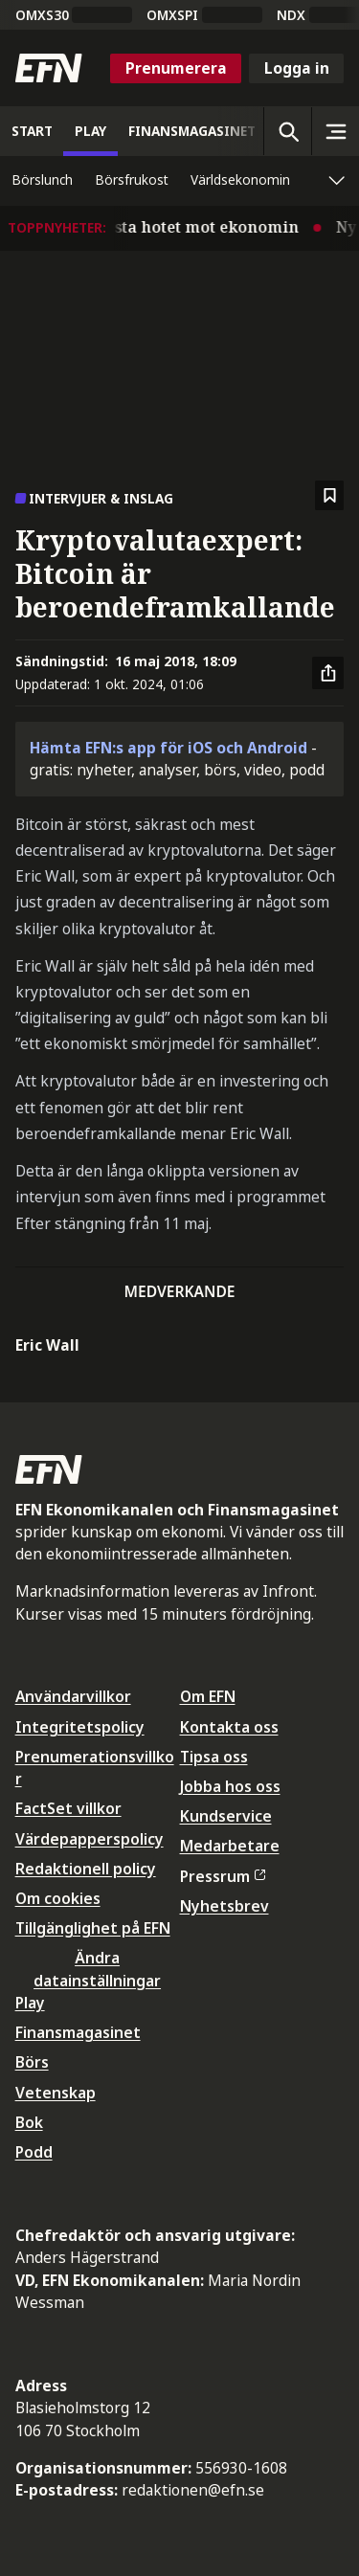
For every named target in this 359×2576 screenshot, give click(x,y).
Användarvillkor (73, 1696)
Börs (32, 2061)
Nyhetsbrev (224, 1905)
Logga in (296, 67)
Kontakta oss (229, 1726)
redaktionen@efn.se (193, 2489)
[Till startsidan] (48, 68)
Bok (29, 2122)
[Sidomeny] (335, 131)
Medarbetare (230, 1845)
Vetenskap (55, 2092)
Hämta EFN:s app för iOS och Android (168, 747)
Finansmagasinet (78, 2032)
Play (30, 2002)
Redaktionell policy (85, 1868)
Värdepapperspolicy (89, 1838)
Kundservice (226, 1815)
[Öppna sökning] (287, 131)
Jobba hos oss (230, 1786)
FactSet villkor (68, 1808)
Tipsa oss (214, 1756)
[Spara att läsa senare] (330, 495)
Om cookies (58, 1898)
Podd (34, 2151)
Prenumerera (176, 67)
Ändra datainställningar (97, 1968)
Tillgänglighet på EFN (92, 1927)
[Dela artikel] (328, 673)
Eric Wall (47, 1344)
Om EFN (208, 1696)
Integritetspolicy (80, 1726)
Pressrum (223, 1876)
